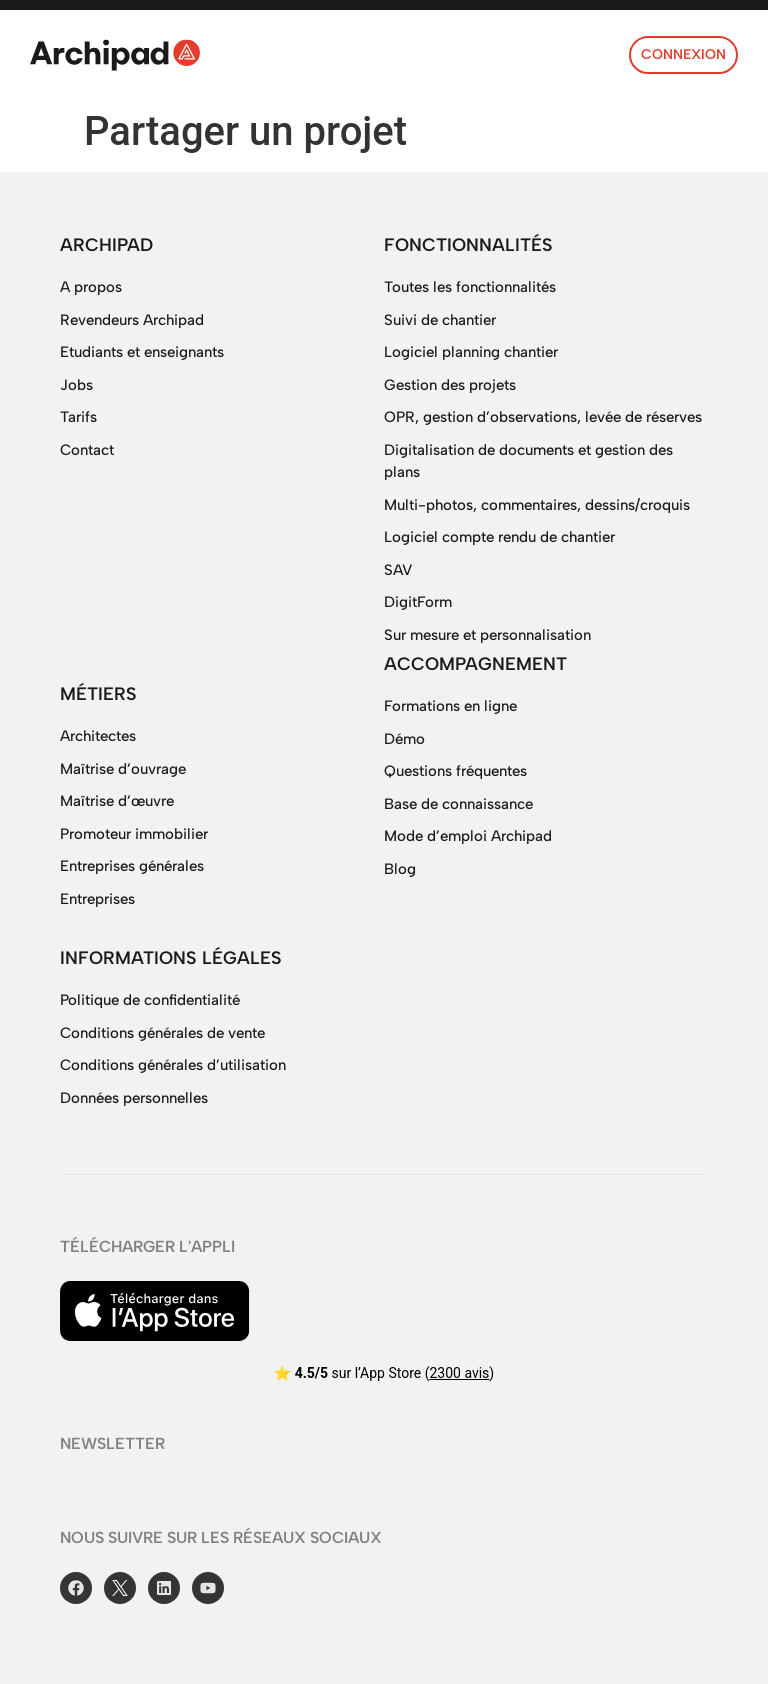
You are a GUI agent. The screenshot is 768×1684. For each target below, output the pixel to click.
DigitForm (418, 602)
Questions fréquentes (455, 771)
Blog (400, 869)
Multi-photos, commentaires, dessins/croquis (537, 505)
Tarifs (78, 417)
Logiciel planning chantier (471, 352)
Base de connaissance (458, 804)
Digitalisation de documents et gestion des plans (528, 461)
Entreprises (97, 899)
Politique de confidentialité (150, 1000)
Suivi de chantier (440, 320)
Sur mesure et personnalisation (487, 635)
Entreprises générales (132, 866)
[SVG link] (115, 55)
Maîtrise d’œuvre (117, 801)
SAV (398, 570)
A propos (91, 287)
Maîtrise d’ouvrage (123, 769)
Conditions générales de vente (162, 1033)
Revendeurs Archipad (132, 320)
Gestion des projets (450, 385)
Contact (87, 450)
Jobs (76, 385)
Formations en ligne (450, 706)
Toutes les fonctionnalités (470, 287)
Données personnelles (134, 1098)
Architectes (98, 736)
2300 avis (459, 1373)
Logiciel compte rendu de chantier (499, 537)
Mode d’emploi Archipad (468, 836)
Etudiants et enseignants (142, 352)
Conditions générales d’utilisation (173, 1065)
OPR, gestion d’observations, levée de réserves (543, 417)
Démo (404, 739)
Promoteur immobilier (134, 834)
